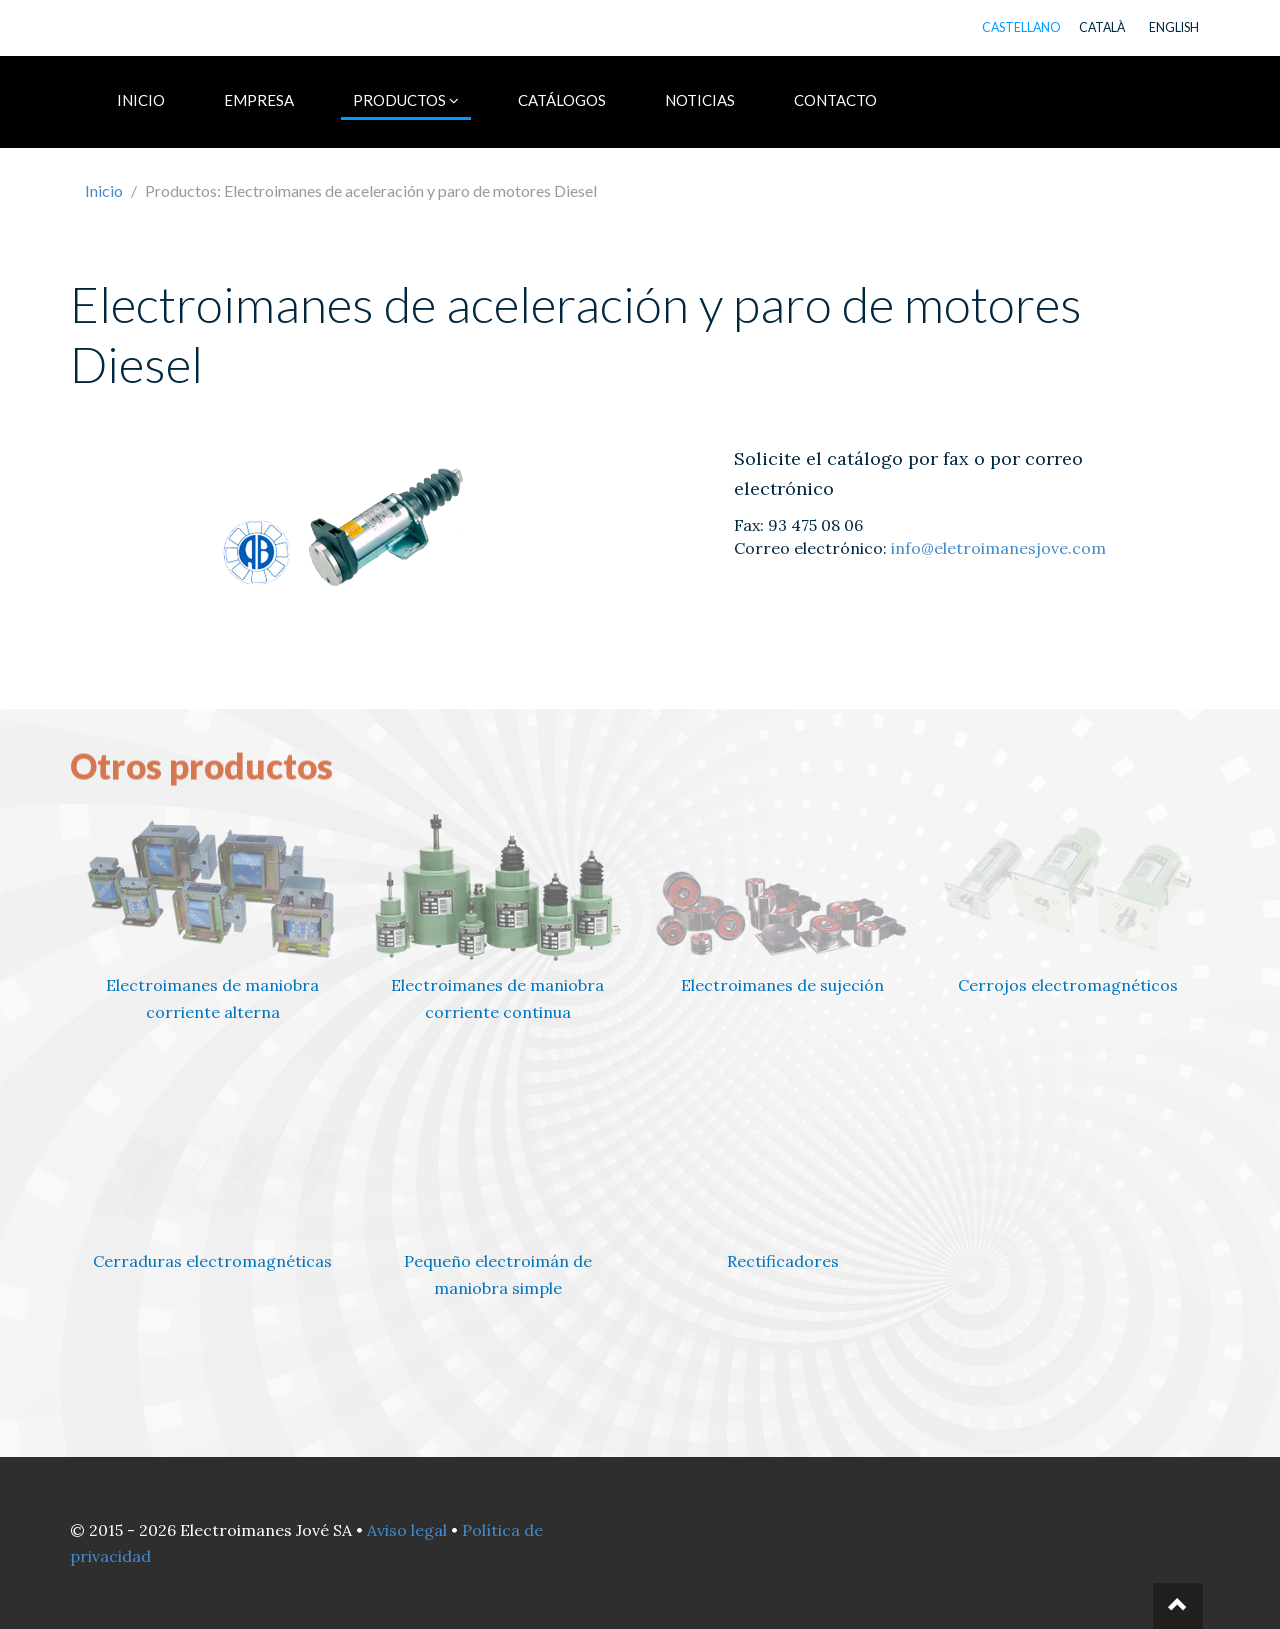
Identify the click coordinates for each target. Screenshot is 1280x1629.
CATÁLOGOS (562, 100)
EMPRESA (259, 100)
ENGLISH (1174, 27)
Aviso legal (407, 1530)
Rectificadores (783, 1261)
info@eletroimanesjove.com (998, 548)
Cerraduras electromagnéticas (212, 1261)
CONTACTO (835, 100)
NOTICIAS (700, 100)
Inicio (104, 190)
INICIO (141, 100)
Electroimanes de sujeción (782, 985)
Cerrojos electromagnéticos (1068, 985)
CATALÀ (1102, 27)
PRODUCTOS (406, 100)
